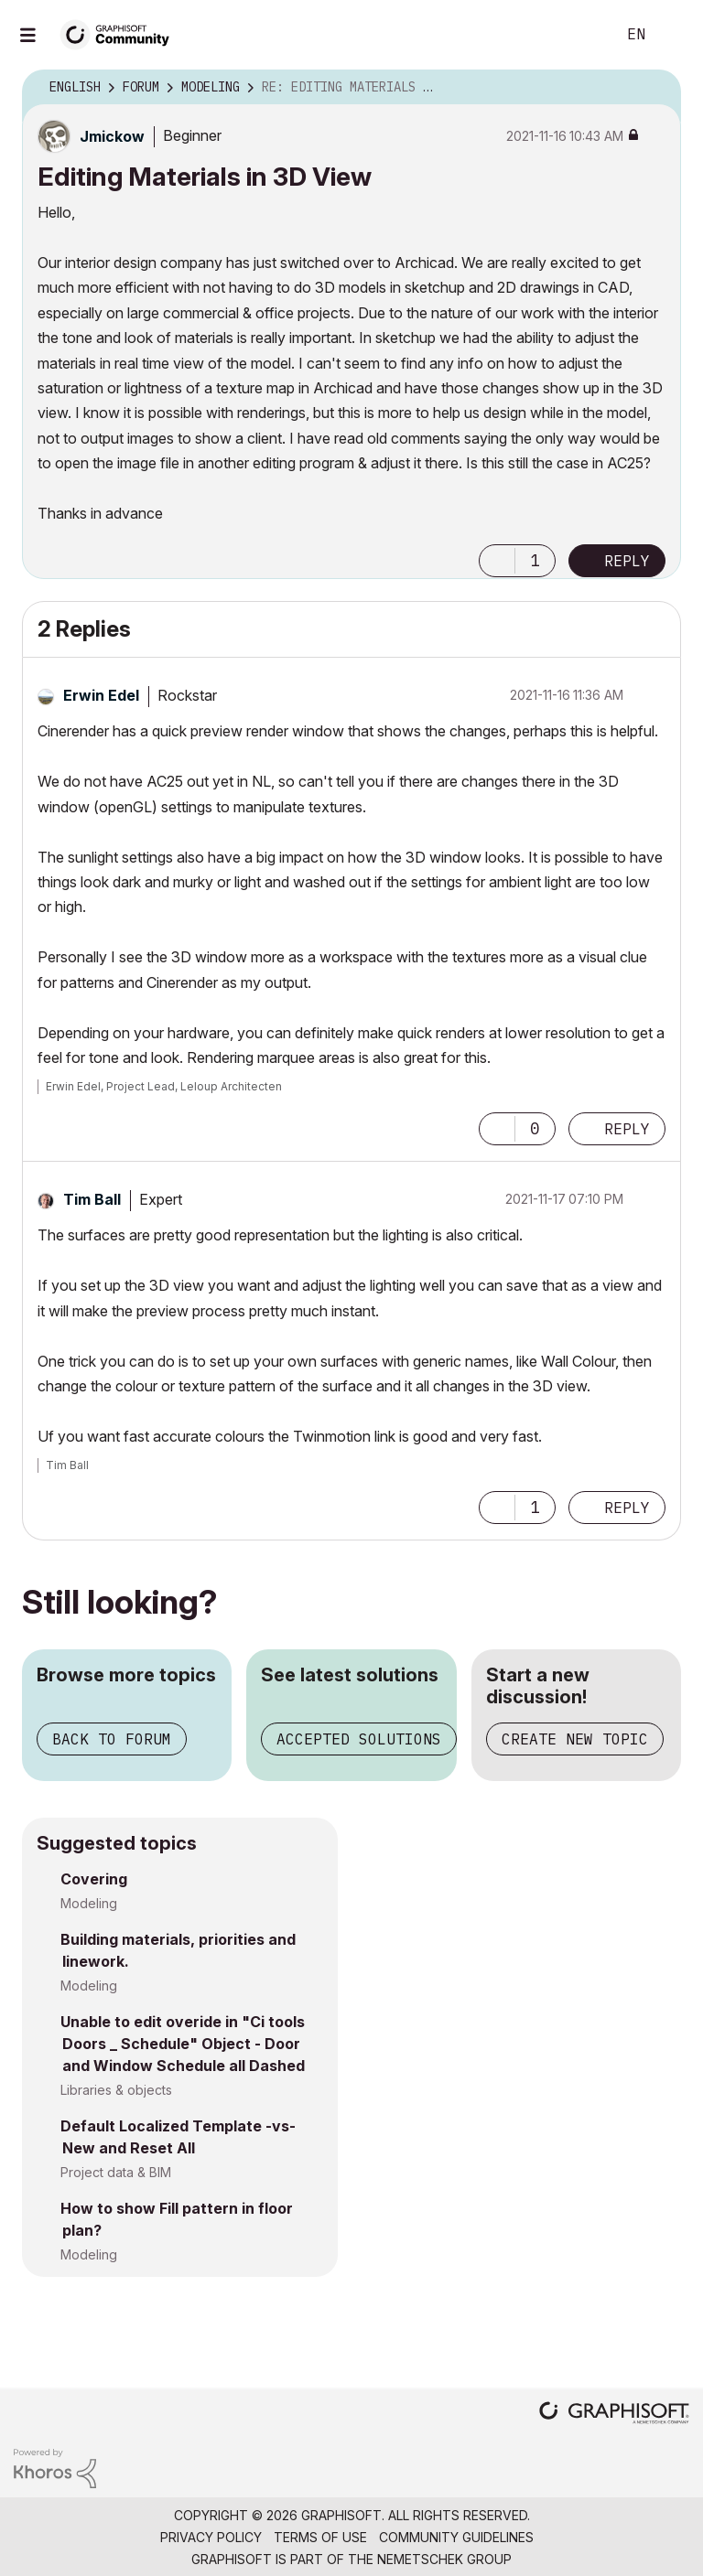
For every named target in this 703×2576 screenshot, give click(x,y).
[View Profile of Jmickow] (112, 136)
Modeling (88, 1903)
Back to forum (111, 1739)
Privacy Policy (211, 2537)
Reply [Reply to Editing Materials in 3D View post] (627, 561)
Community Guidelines (456, 2537)
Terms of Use (320, 2537)
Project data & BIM (115, 2172)
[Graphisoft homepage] (614, 2414)
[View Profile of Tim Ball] (92, 1199)
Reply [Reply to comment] (627, 1129)
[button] (497, 560)
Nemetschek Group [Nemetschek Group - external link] (444, 2559)
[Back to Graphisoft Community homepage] (120, 33)
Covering (93, 1879)
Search (581, 35)
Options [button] (655, 88)
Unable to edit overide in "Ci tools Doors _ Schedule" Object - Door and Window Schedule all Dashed (182, 2043)
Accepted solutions (358, 1739)
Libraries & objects (116, 2090)
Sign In (673, 35)
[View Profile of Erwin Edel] (101, 695)
